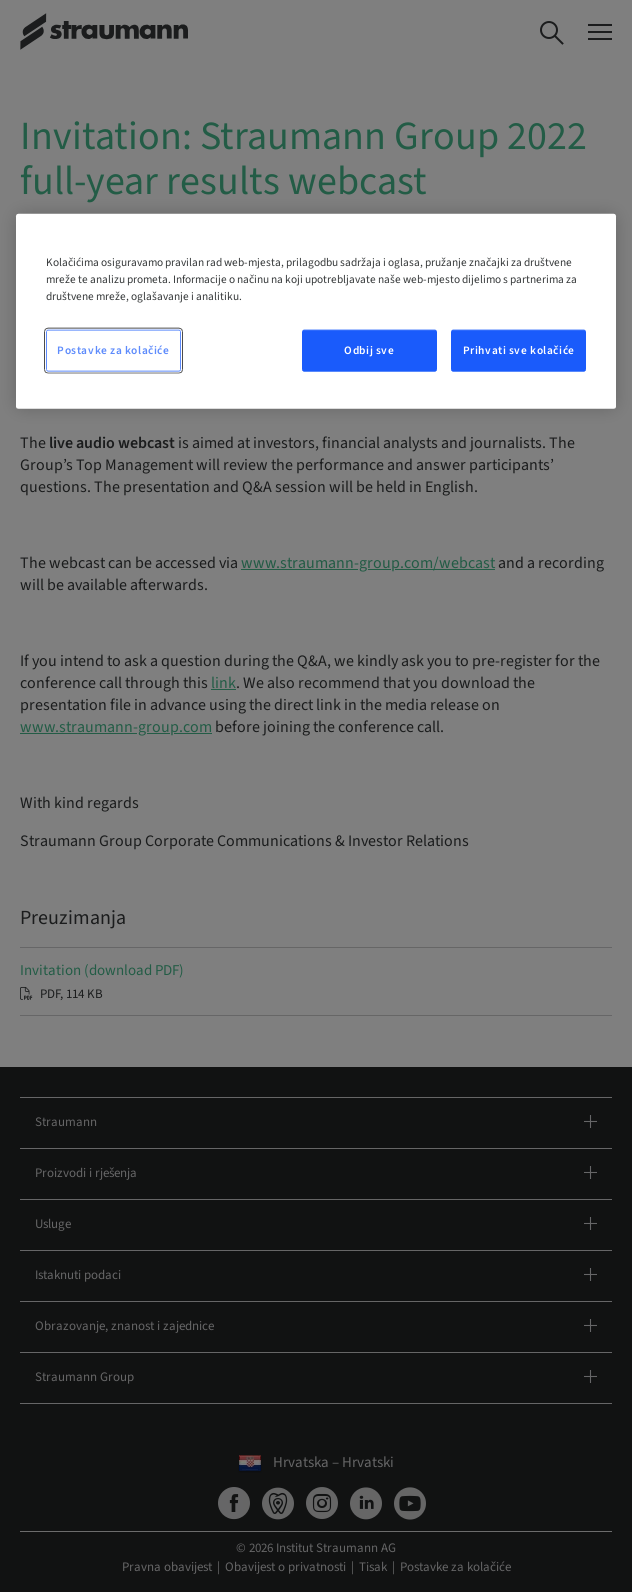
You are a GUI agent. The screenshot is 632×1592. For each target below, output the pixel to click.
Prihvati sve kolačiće (519, 350)
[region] (316, 310)
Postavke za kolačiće (113, 350)
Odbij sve (369, 350)
